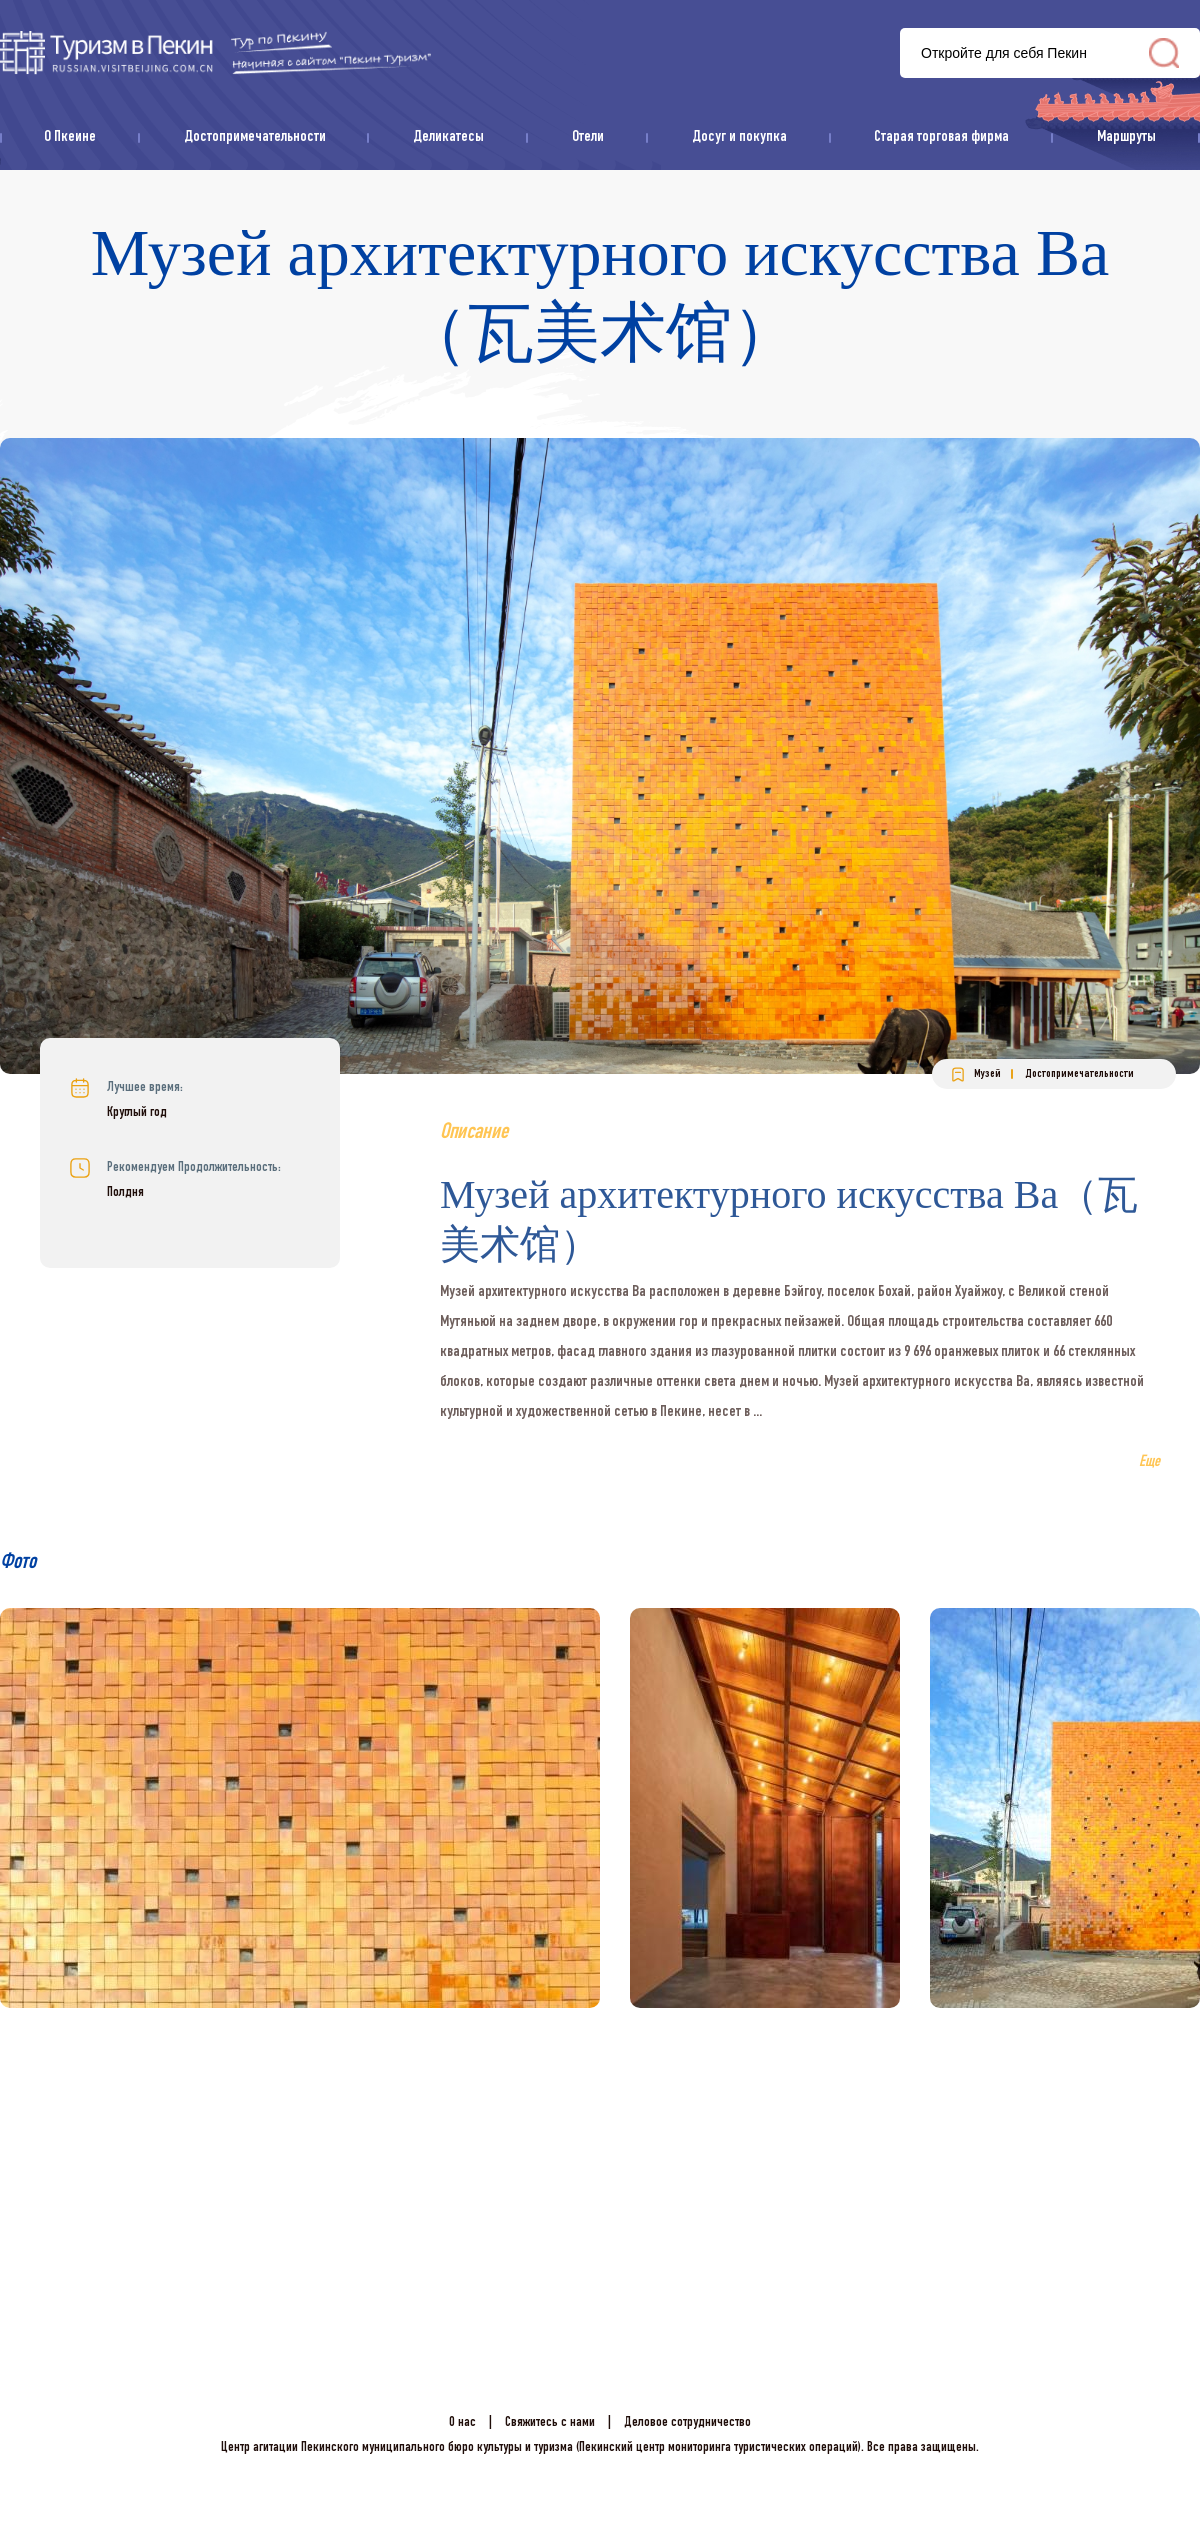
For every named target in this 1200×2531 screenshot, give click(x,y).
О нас (462, 2423)
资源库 (215, 52)
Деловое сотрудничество (687, 2423)
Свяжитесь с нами (550, 2423)
